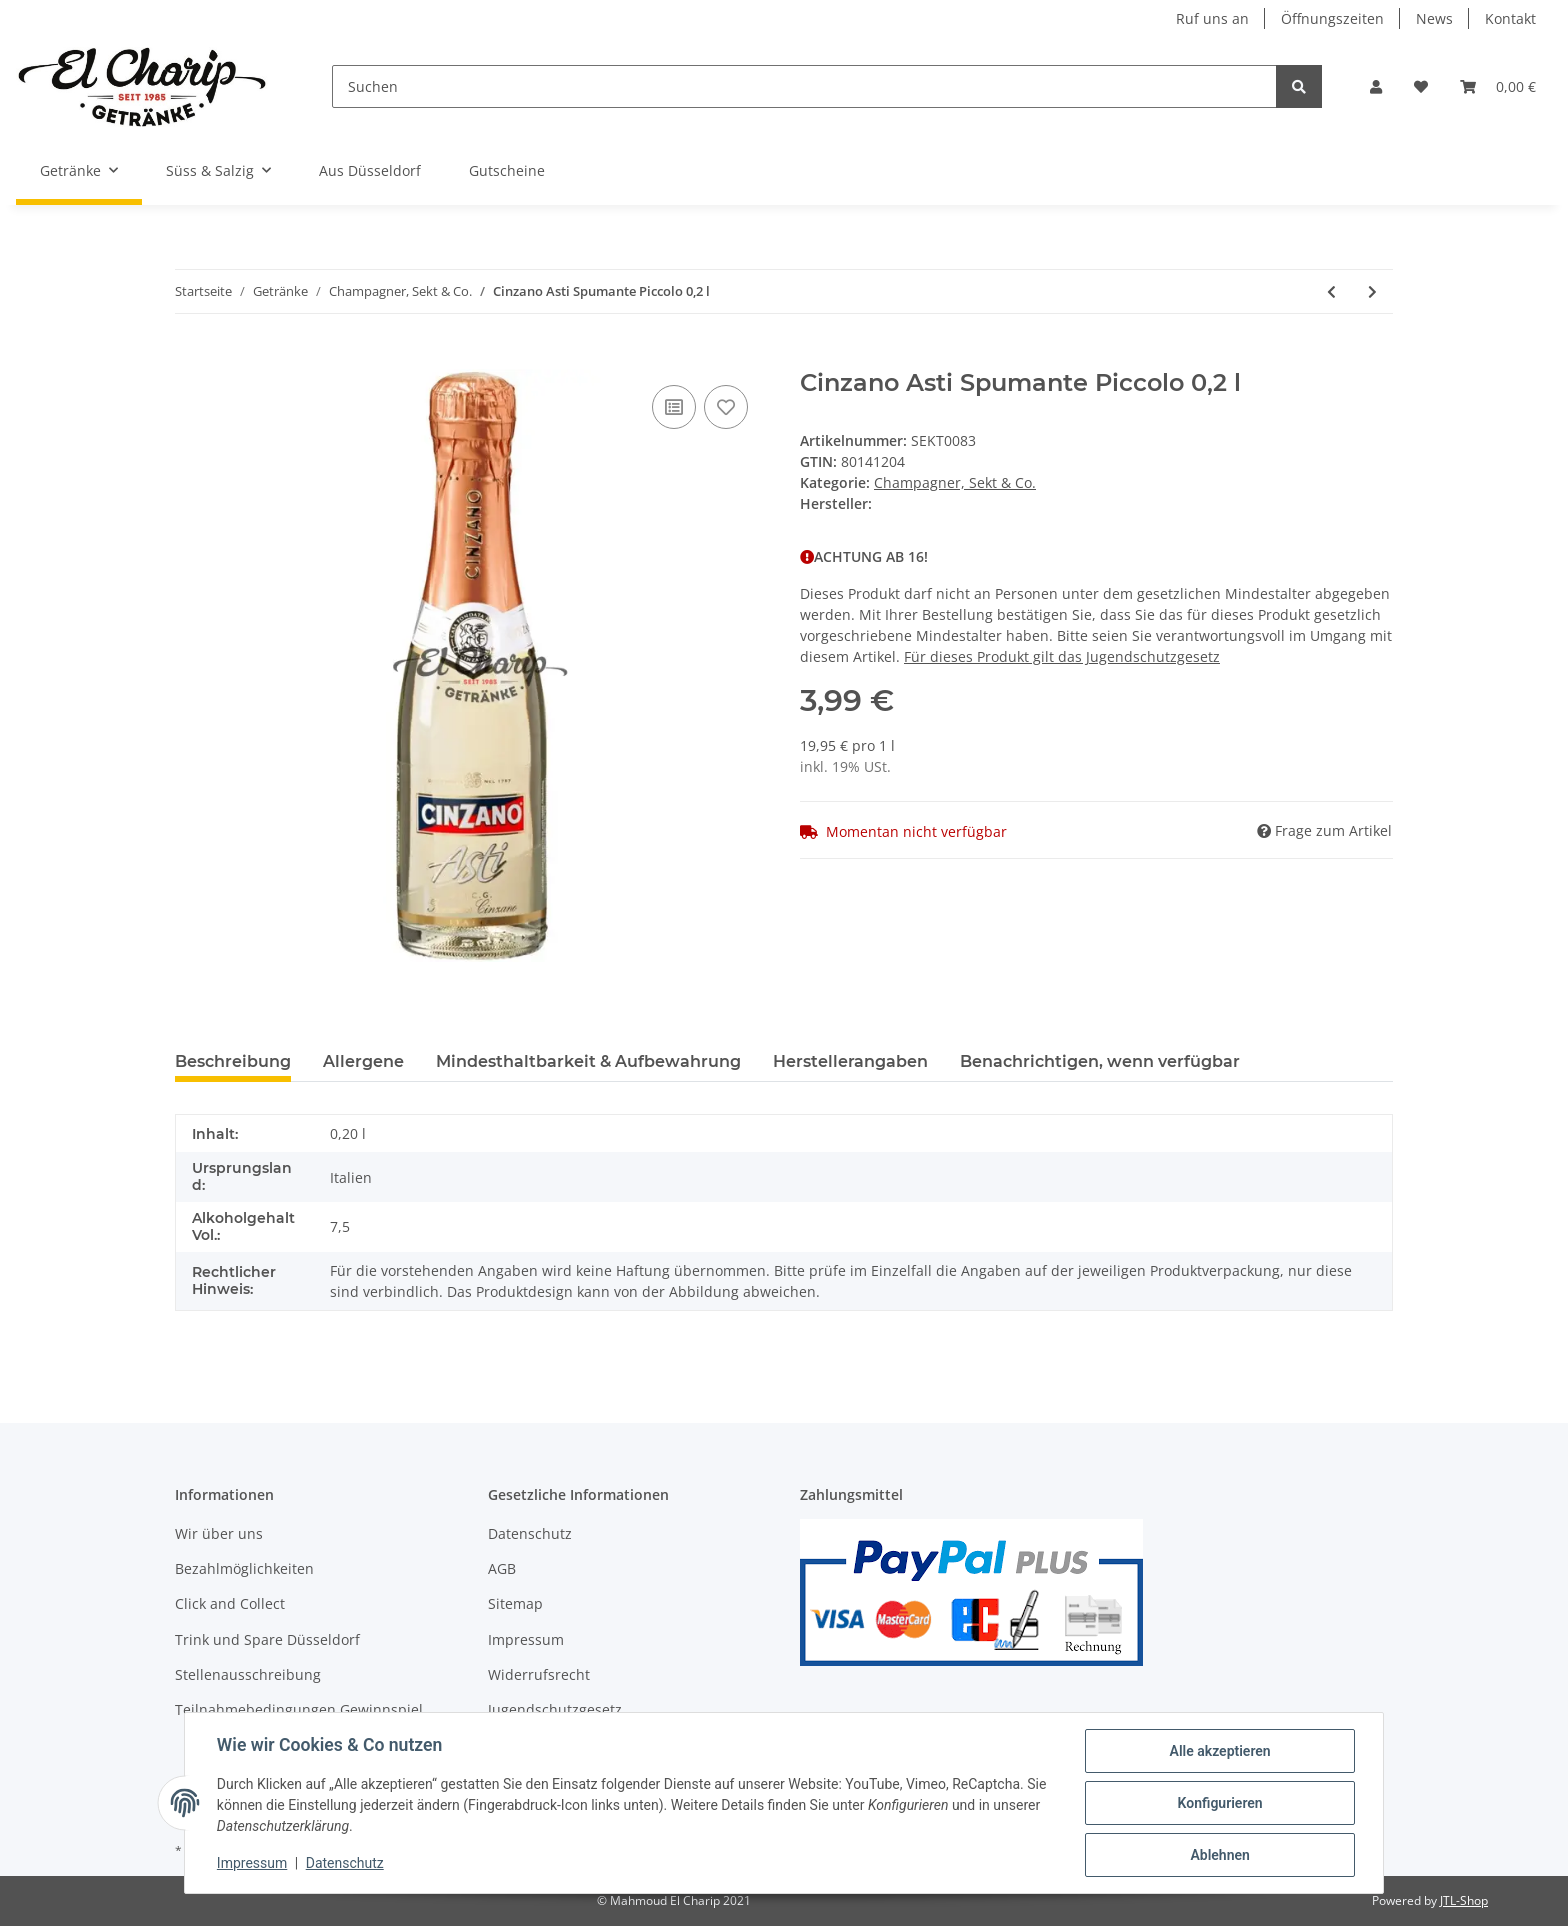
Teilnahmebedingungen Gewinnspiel (299, 1709)
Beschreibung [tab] (233, 1061)
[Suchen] (805, 86)
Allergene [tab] (363, 1061)
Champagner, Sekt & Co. (955, 482)
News (1434, 18)
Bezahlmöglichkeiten (244, 1568)
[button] (1376, 86)
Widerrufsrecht (539, 1674)
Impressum (526, 1639)
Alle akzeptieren (1219, 1751)
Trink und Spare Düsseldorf (267, 1639)
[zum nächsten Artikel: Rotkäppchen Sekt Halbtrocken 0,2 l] (1372, 291)
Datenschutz (530, 1533)
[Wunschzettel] (1421, 86)
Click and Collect (230, 1603)
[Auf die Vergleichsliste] (674, 407)
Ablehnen (1219, 1855)
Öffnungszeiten (1332, 18)
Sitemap (515, 1603)
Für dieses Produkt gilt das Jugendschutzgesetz (1062, 656)
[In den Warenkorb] (191, 358)
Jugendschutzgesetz (555, 1709)
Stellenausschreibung (248, 1674)
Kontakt (1510, 18)
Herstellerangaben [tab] (850, 1061)
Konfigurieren (1219, 1803)
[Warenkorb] (1498, 86)
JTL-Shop (1464, 1900)
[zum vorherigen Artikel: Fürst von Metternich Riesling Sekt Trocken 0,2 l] (1331, 291)
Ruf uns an (1212, 18)
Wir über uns (219, 1533)
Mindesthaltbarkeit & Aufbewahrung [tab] (588, 1061)
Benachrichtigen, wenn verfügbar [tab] (1100, 1061)
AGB (502, 1568)
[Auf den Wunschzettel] (726, 407)
